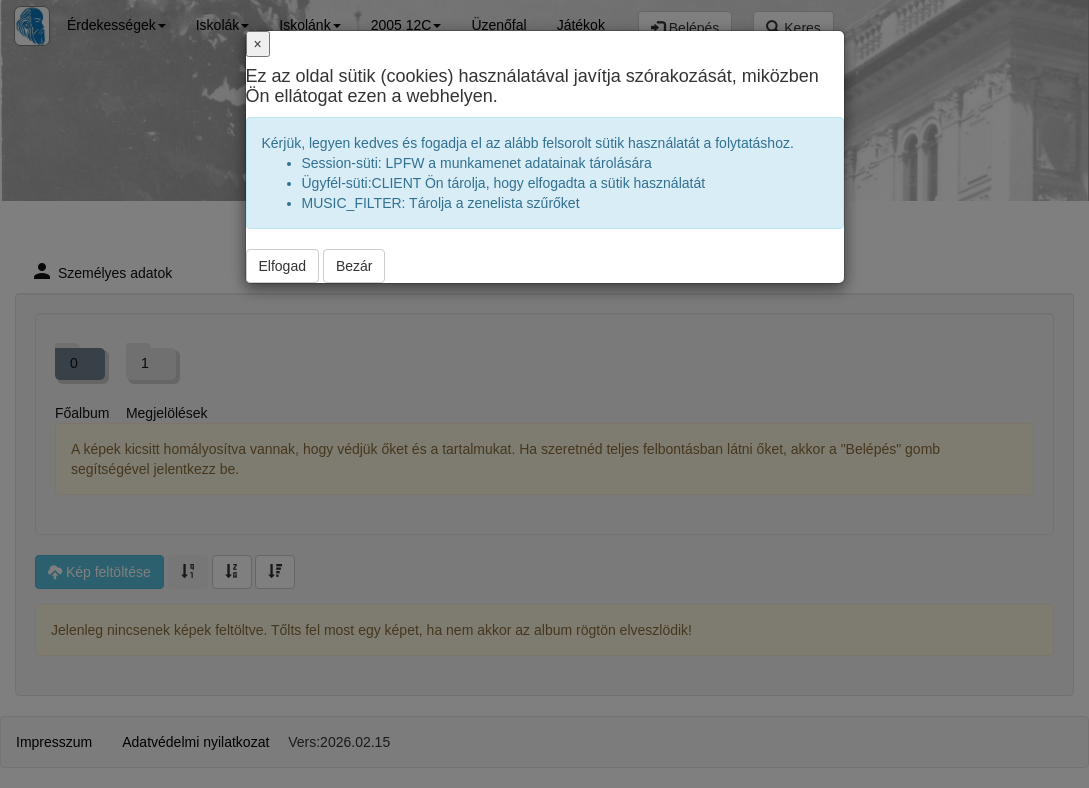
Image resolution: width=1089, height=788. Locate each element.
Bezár (354, 266)
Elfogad (282, 266)
